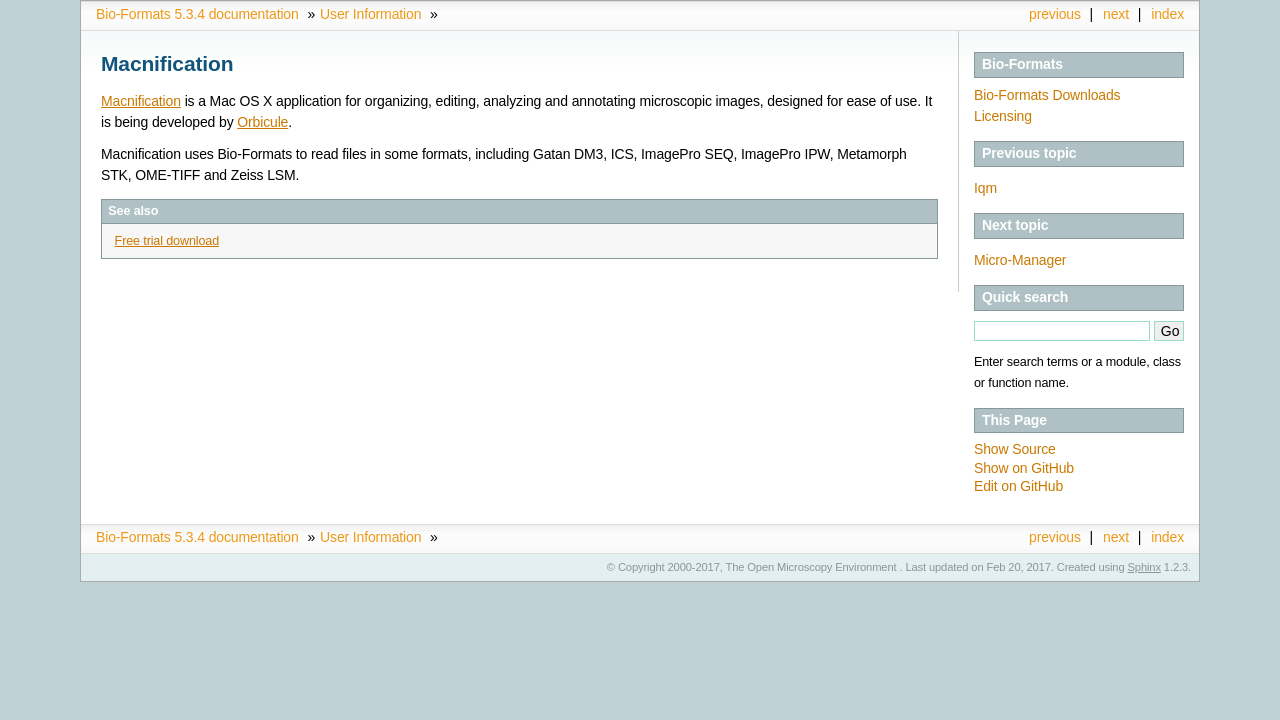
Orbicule (262, 122)
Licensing (1003, 116)
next (1116, 14)
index (1167, 14)
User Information (370, 14)
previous (1055, 14)
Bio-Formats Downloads (1047, 95)
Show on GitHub (1024, 468)
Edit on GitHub (1018, 486)
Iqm (985, 188)
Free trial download (167, 241)
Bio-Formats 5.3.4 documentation (197, 14)
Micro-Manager (1020, 260)
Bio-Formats (1022, 64)
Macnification (141, 101)
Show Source (1015, 449)
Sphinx (1144, 567)
